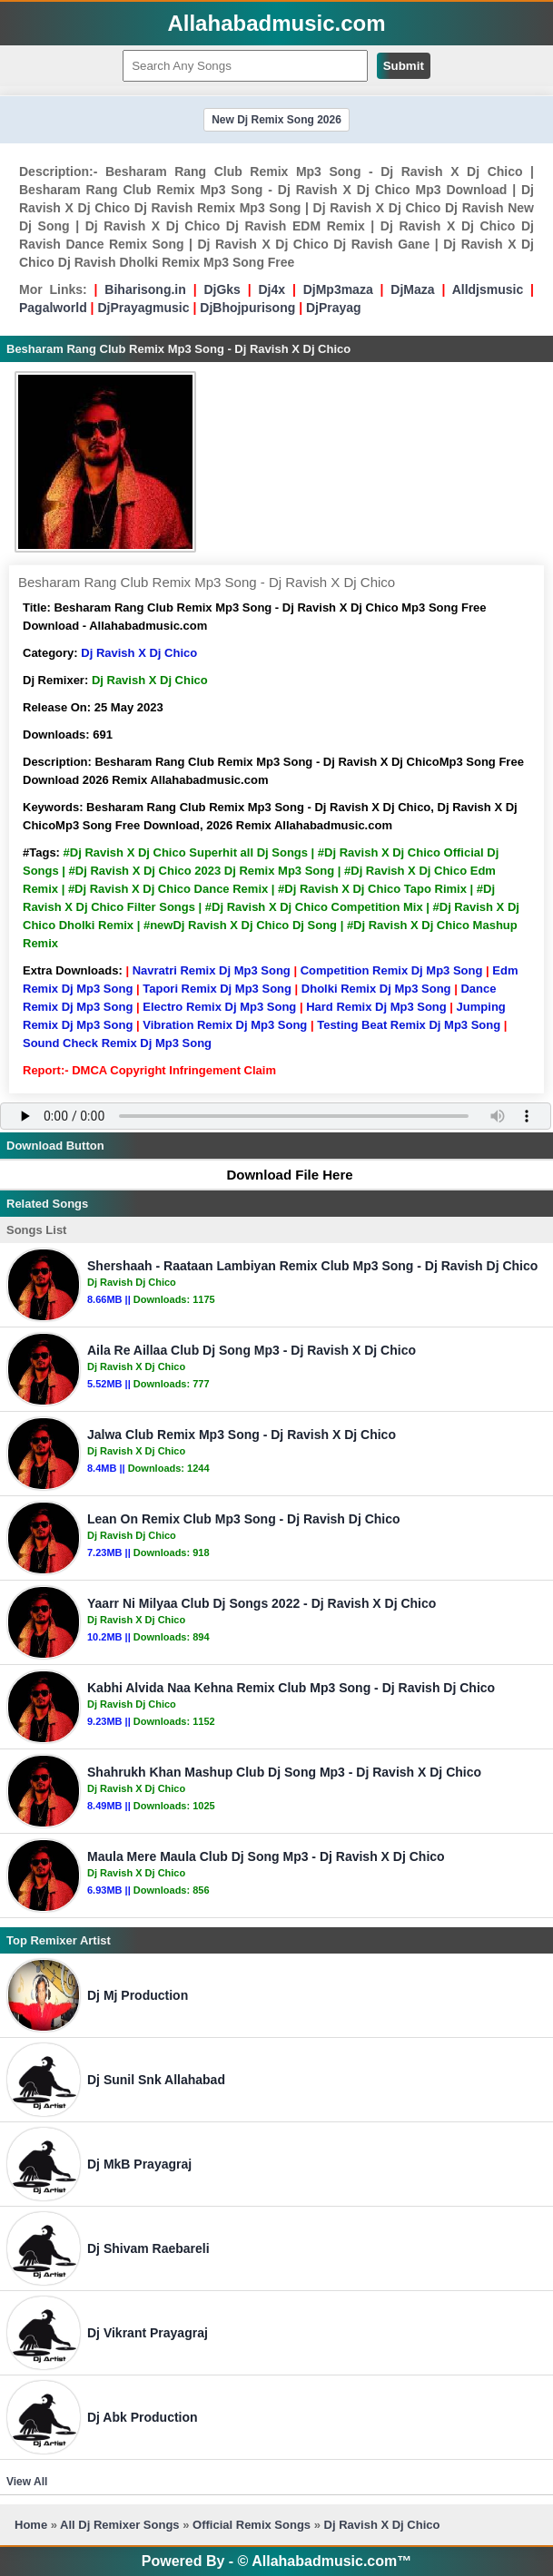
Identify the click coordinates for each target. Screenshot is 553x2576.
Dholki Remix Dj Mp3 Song (376, 988)
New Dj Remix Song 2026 (276, 119)
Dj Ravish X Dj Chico (139, 653)
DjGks (221, 289)
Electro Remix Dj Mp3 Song (219, 1007)
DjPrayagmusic (143, 307)
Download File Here (280, 1174)
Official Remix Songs (252, 2525)
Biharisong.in (144, 289)
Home (31, 2525)
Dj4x (271, 289)
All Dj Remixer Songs (119, 2525)
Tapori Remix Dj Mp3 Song (217, 988)
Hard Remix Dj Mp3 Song (376, 1007)
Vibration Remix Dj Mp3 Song (225, 1025)
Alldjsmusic (488, 289)
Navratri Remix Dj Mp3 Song (212, 970)
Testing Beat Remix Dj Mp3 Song (408, 1025)
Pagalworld (53, 307)
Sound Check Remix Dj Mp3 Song (117, 1043)
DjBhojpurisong (247, 307)
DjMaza (412, 289)
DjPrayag (333, 307)
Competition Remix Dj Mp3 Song (392, 970)
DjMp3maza (338, 289)
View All (26, 2481)
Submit (403, 66)
